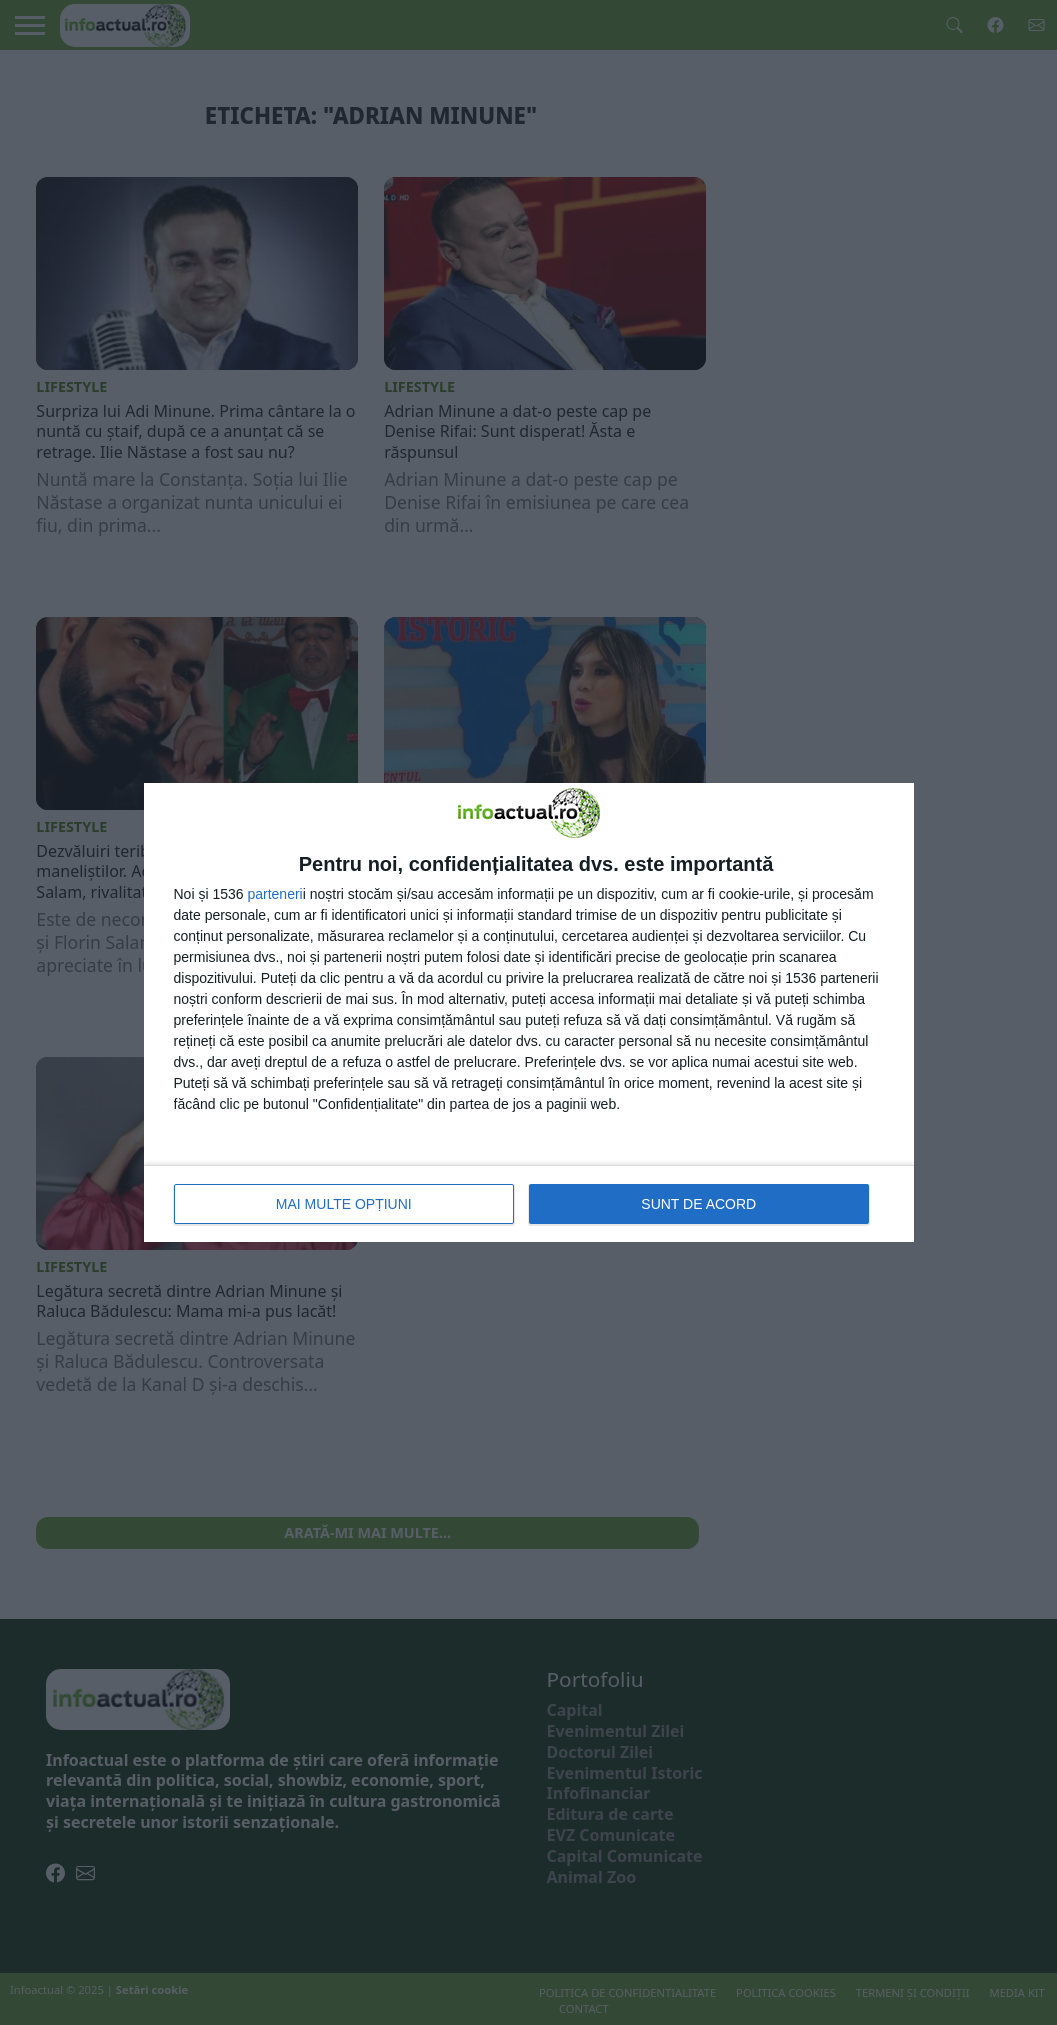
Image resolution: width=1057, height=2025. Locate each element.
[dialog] (529, 1012)
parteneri (274, 894)
